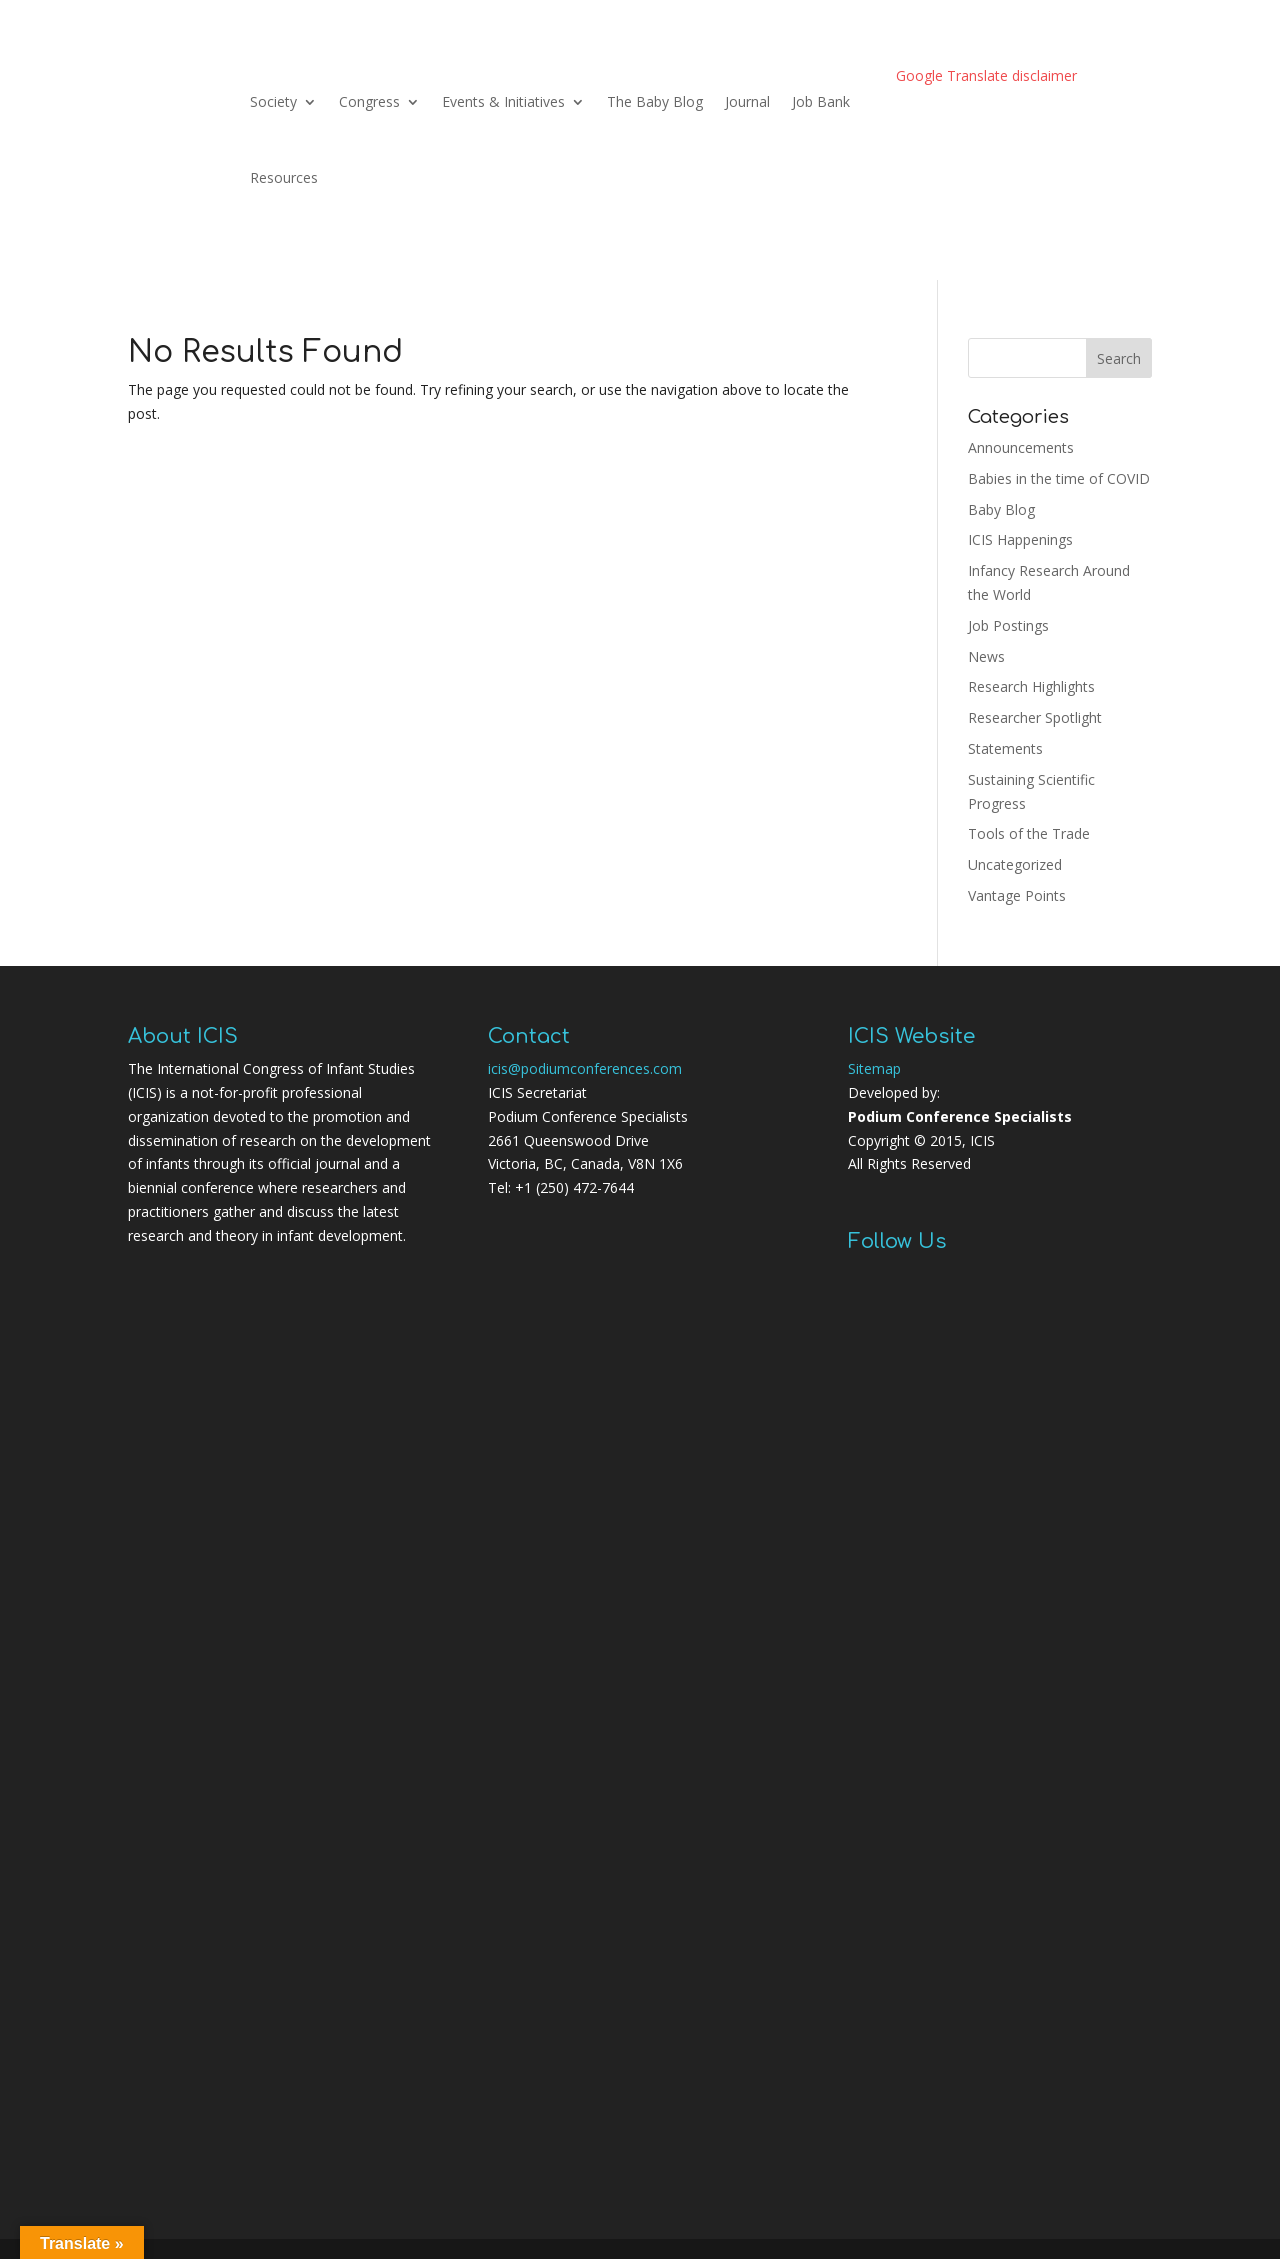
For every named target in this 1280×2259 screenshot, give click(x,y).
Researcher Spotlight (1035, 717)
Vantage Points (1017, 895)
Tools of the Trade (1029, 833)
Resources (284, 177)
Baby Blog (1001, 509)
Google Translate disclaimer (986, 75)
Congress (369, 101)
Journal (747, 101)
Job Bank (821, 101)
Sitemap (874, 1068)
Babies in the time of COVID (1059, 478)
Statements (1005, 748)
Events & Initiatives (503, 101)
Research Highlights (1031, 686)
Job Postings (1008, 625)
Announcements (1021, 447)
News (986, 656)
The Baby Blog (655, 101)
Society (273, 101)
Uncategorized (1015, 864)
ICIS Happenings (1020, 539)
